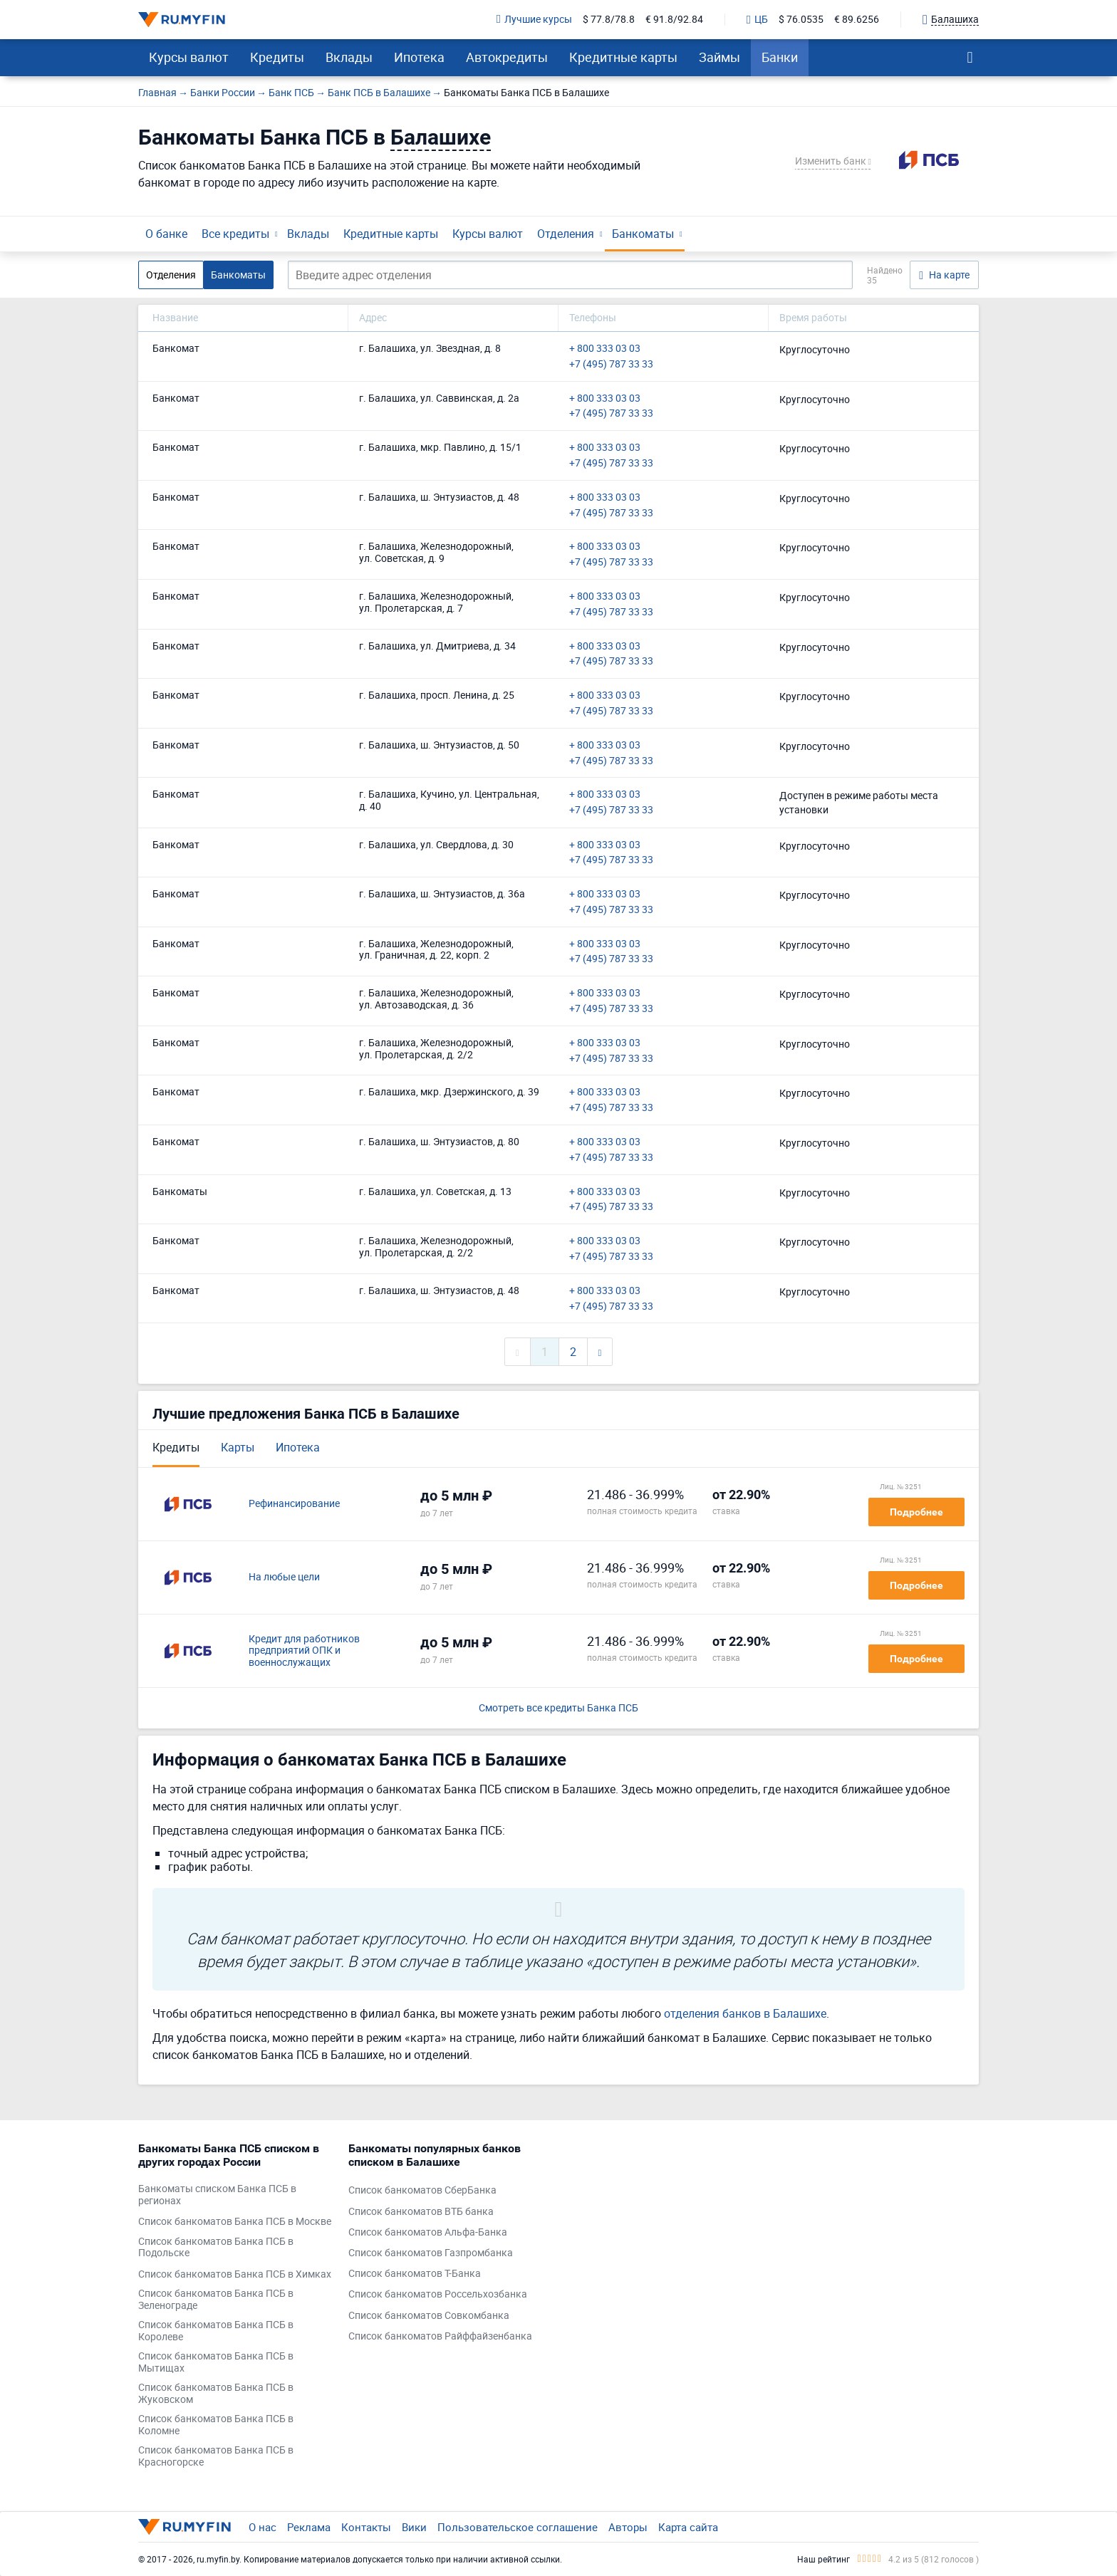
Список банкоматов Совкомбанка (428, 2316)
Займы (719, 57)
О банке (166, 233)
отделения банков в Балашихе (745, 2013)
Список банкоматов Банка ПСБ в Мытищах (215, 2362)
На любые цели (284, 1577)
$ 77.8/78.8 (609, 20)
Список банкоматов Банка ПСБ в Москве (234, 2222)
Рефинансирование (294, 1504)
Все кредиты (235, 233)
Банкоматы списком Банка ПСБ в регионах (217, 2195)
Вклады (349, 57)
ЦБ (757, 20)
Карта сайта (688, 2526)
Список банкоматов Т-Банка (414, 2274)
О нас (262, 2526)
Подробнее (916, 1512)
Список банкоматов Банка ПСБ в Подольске (215, 2248)
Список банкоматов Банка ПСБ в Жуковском (215, 2394)
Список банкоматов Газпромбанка (430, 2253)
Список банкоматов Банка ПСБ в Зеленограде (215, 2300)
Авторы (628, 2526)
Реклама (309, 2526)
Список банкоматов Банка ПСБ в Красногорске (215, 2456)
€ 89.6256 (856, 20)
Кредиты (277, 57)
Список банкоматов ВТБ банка (421, 2212)
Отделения (565, 233)
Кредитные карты (623, 57)
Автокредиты (507, 57)
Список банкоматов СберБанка (422, 2190)
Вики (414, 2526)
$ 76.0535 (801, 20)
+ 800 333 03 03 (604, 349)
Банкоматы (643, 233)
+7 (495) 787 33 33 (611, 364)
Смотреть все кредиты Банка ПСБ (558, 1708)
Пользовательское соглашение (517, 2526)
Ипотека (419, 57)
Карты (237, 1447)
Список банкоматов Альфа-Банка (427, 2232)
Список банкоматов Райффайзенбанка (440, 2336)
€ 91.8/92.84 (674, 20)
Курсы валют (189, 57)
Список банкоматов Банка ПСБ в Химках (234, 2274)
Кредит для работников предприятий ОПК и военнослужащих (304, 1651)
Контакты (366, 2526)
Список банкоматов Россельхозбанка (437, 2294)
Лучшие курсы (534, 20)
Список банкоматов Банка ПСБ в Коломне (215, 2425)
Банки (780, 57)
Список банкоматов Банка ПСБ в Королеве (215, 2331)
